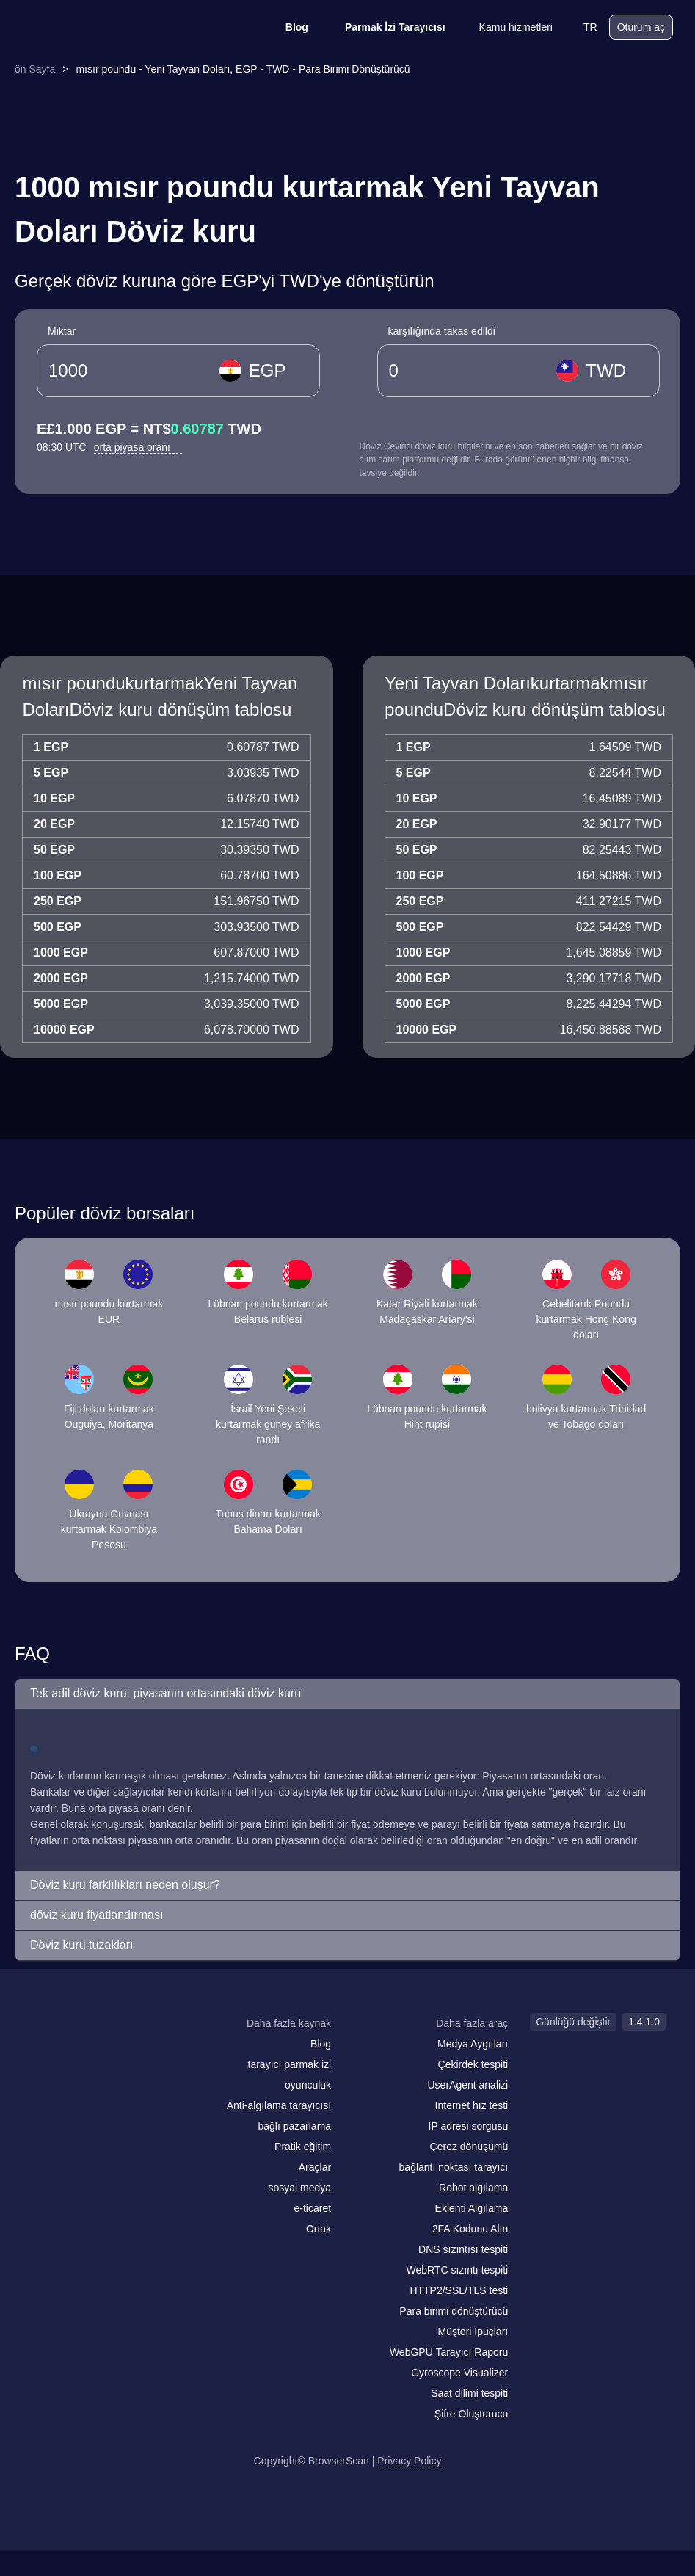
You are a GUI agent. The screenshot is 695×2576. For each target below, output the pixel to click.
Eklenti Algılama (472, 2208)
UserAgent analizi (467, 2085)
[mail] (46, 2051)
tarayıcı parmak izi (290, 2064)
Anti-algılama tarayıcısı (279, 2105)
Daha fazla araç (472, 2023)
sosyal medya (300, 2188)
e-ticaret (313, 2208)
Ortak (318, 2229)
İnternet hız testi (472, 2105)
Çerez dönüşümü (469, 2146)
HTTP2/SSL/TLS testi (459, 2290)
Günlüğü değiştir (573, 2022)
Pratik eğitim (302, 2146)
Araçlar (315, 2167)
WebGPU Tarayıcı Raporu (449, 2352)
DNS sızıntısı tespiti (463, 2249)
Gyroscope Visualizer (459, 2373)
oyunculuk (308, 2085)
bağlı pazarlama (294, 2126)
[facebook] (77, 2051)
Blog (287, 27)
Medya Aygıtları (472, 2044)
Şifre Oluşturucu (471, 2414)
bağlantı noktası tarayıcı (454, 2167)
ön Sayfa (35, 69)
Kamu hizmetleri (506, 27)
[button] (347, 1694)
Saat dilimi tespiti (469, 2393)
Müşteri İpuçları (473, 2331)
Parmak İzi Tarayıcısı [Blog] (385, 27)
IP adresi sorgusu (469, 2126)
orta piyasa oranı (138, 447)
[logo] (95, 27)
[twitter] (106, 2051)
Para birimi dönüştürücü (453, 2311)
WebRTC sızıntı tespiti (457, 2270)
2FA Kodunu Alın (470, 2229)
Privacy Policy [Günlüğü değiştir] (409, 2461)
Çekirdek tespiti (473, 2064)
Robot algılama (473, 2188)
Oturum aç (641, 27)
